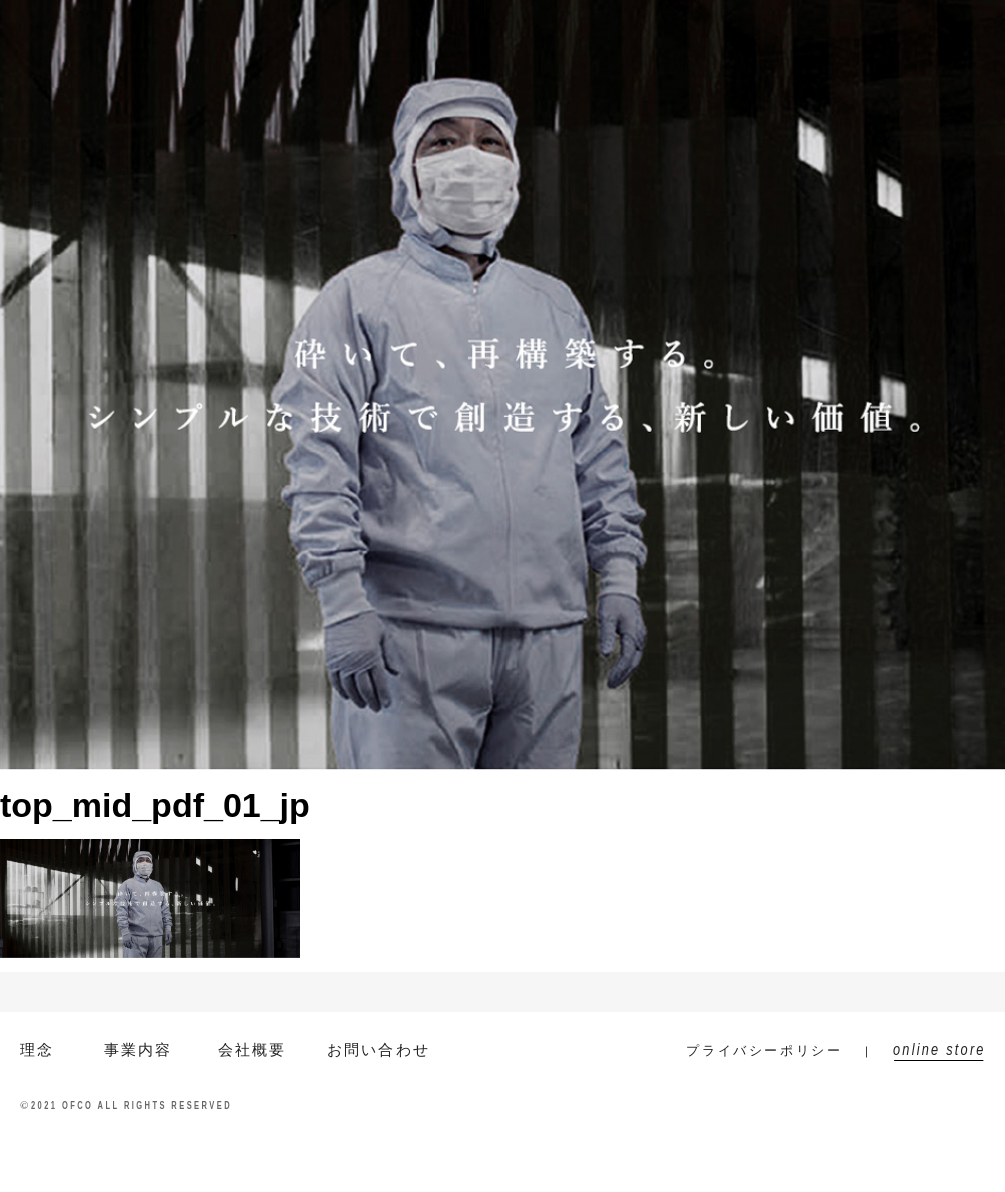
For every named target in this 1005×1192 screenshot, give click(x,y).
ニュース (709, 21)
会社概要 (613, 21)
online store (933, 21)
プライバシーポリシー (764, 1050)
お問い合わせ (820, 21)
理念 (37, 1049)
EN (184, 21)
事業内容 (517, 21)
